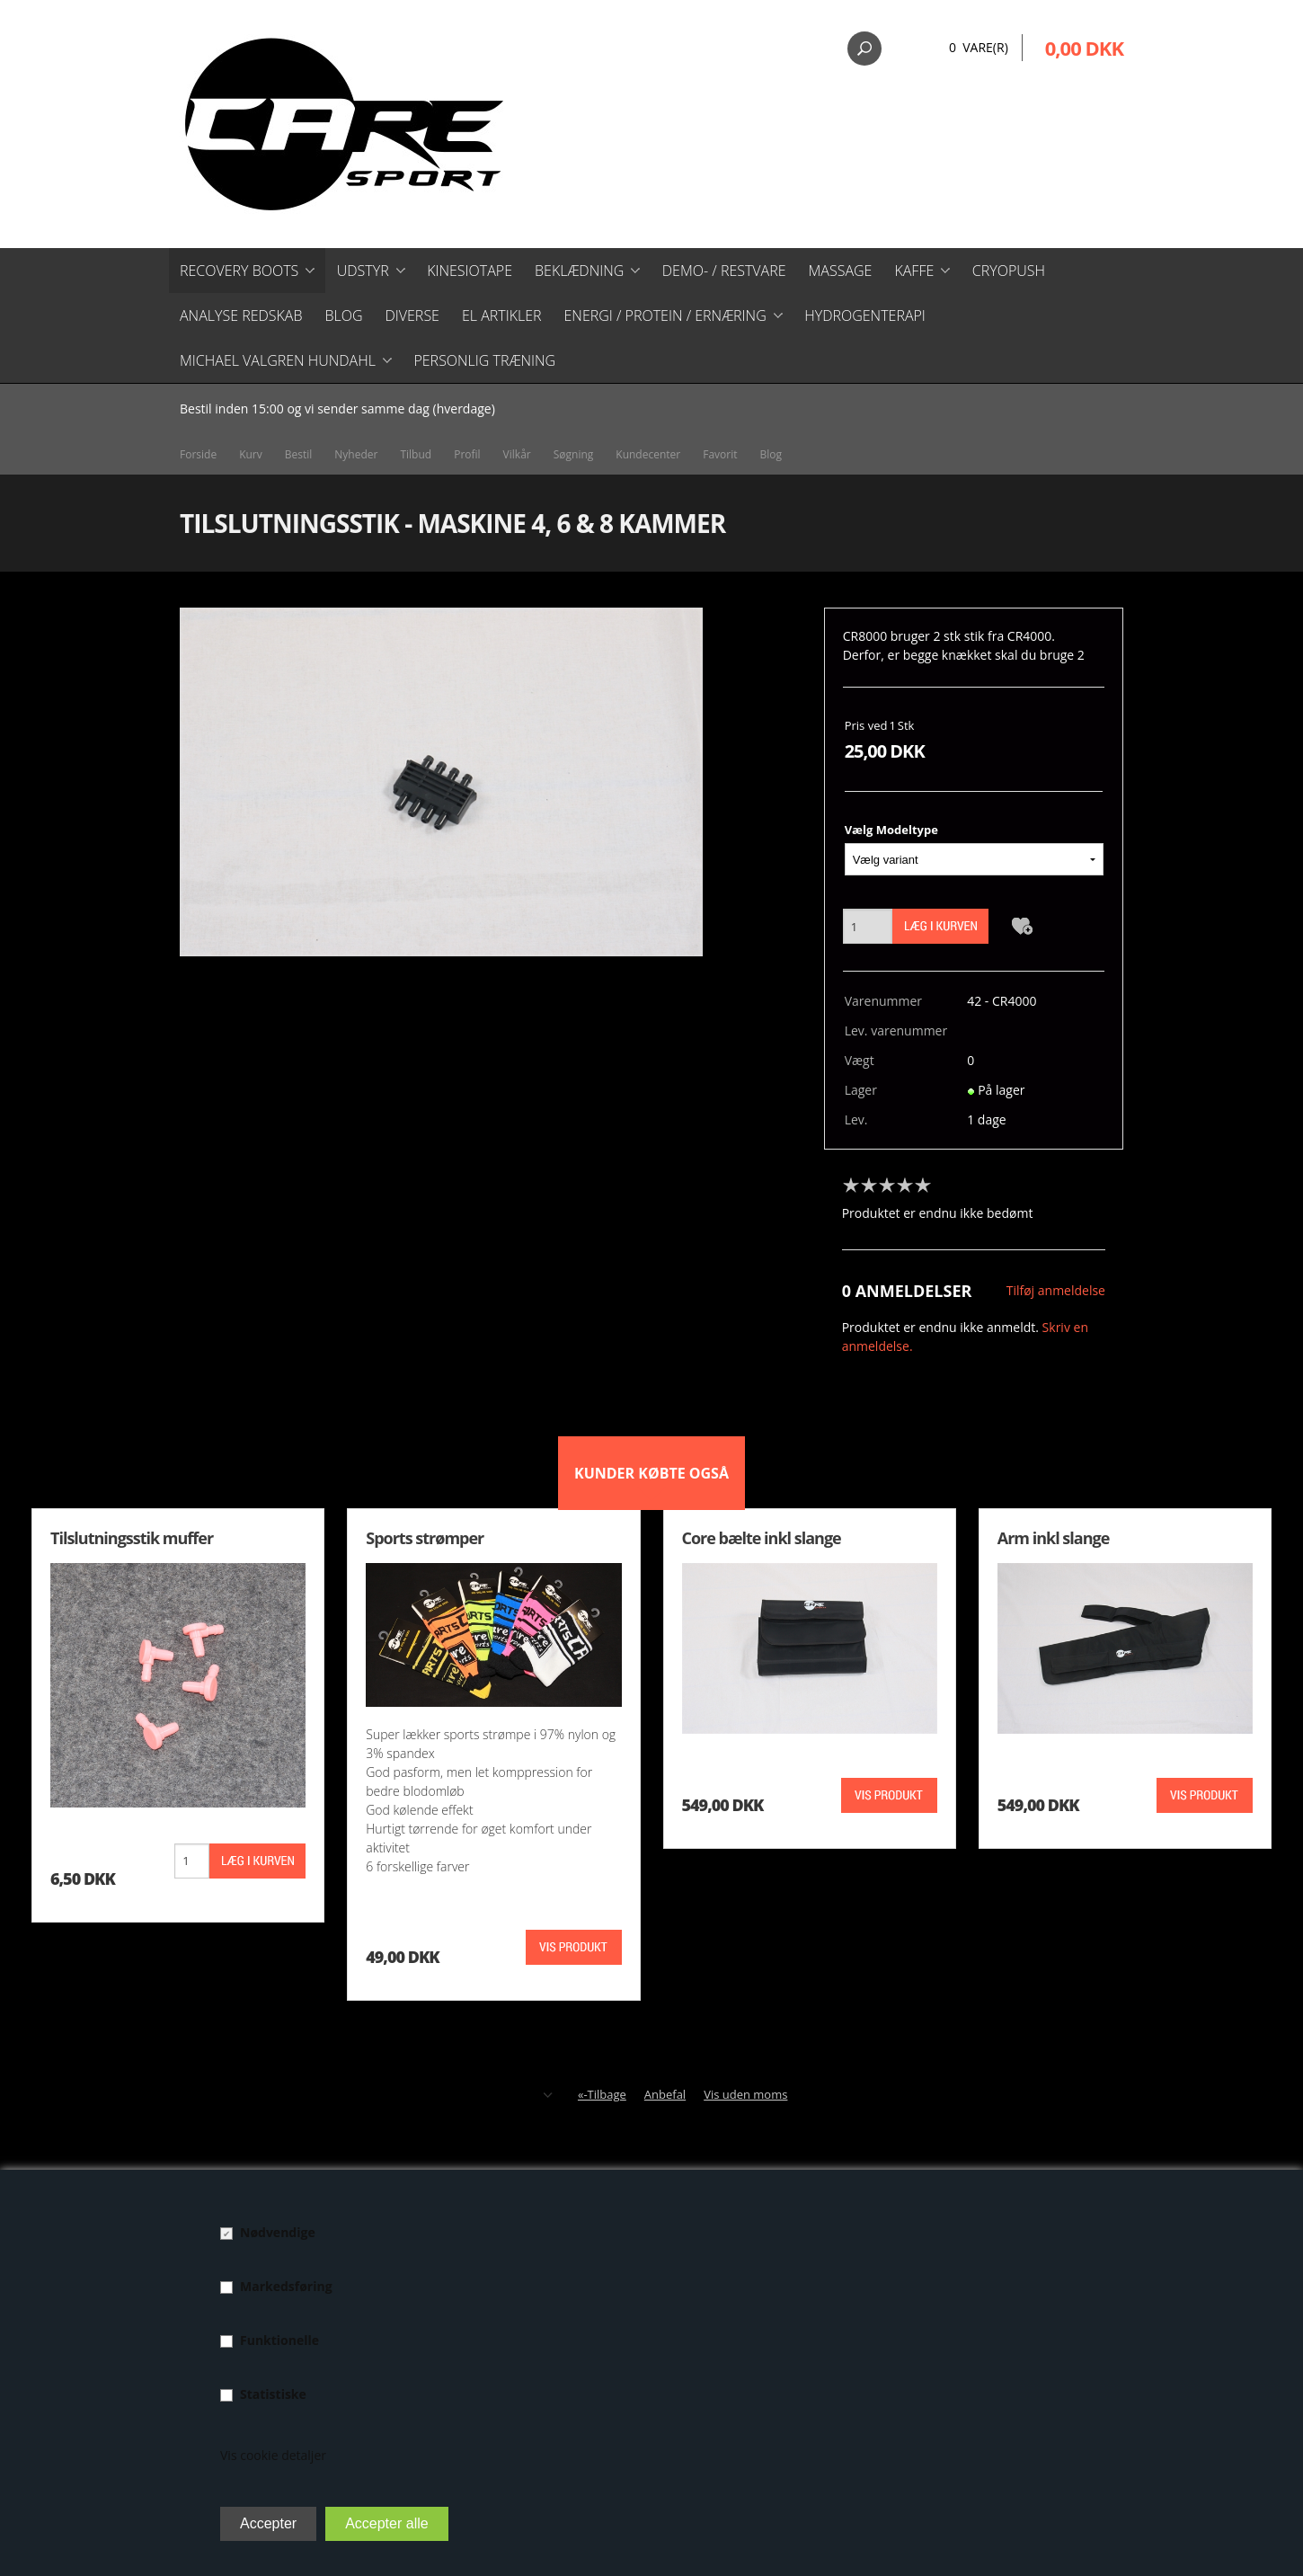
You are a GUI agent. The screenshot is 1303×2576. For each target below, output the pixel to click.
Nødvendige (277, 2232)
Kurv (250, 454)
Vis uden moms (745, 2094)
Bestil (299, 454)
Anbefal (665, 2094)
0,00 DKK (1084, 47)
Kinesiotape (469, 270)
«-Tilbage (602, 2094)
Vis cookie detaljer (273, 2455)
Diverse (412, 315)
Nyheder (355, 454)
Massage (841, 270)
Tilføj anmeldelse (1055, 1290)
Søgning (574, 454)
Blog (343, 315)
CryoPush (1008, 270)
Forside (198, 454)
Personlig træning (484, 360)
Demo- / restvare (724, 270)
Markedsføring (286, 2286)
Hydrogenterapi (865, 315)
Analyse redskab (241, 315)
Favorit (720, 454)
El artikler (502, 315)
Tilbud (415, 454)
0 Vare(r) (978, 47)
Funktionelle (279, 2340)
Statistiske (273, 2394)
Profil (467, 454)
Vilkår (517, 454)
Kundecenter (648, 454)
